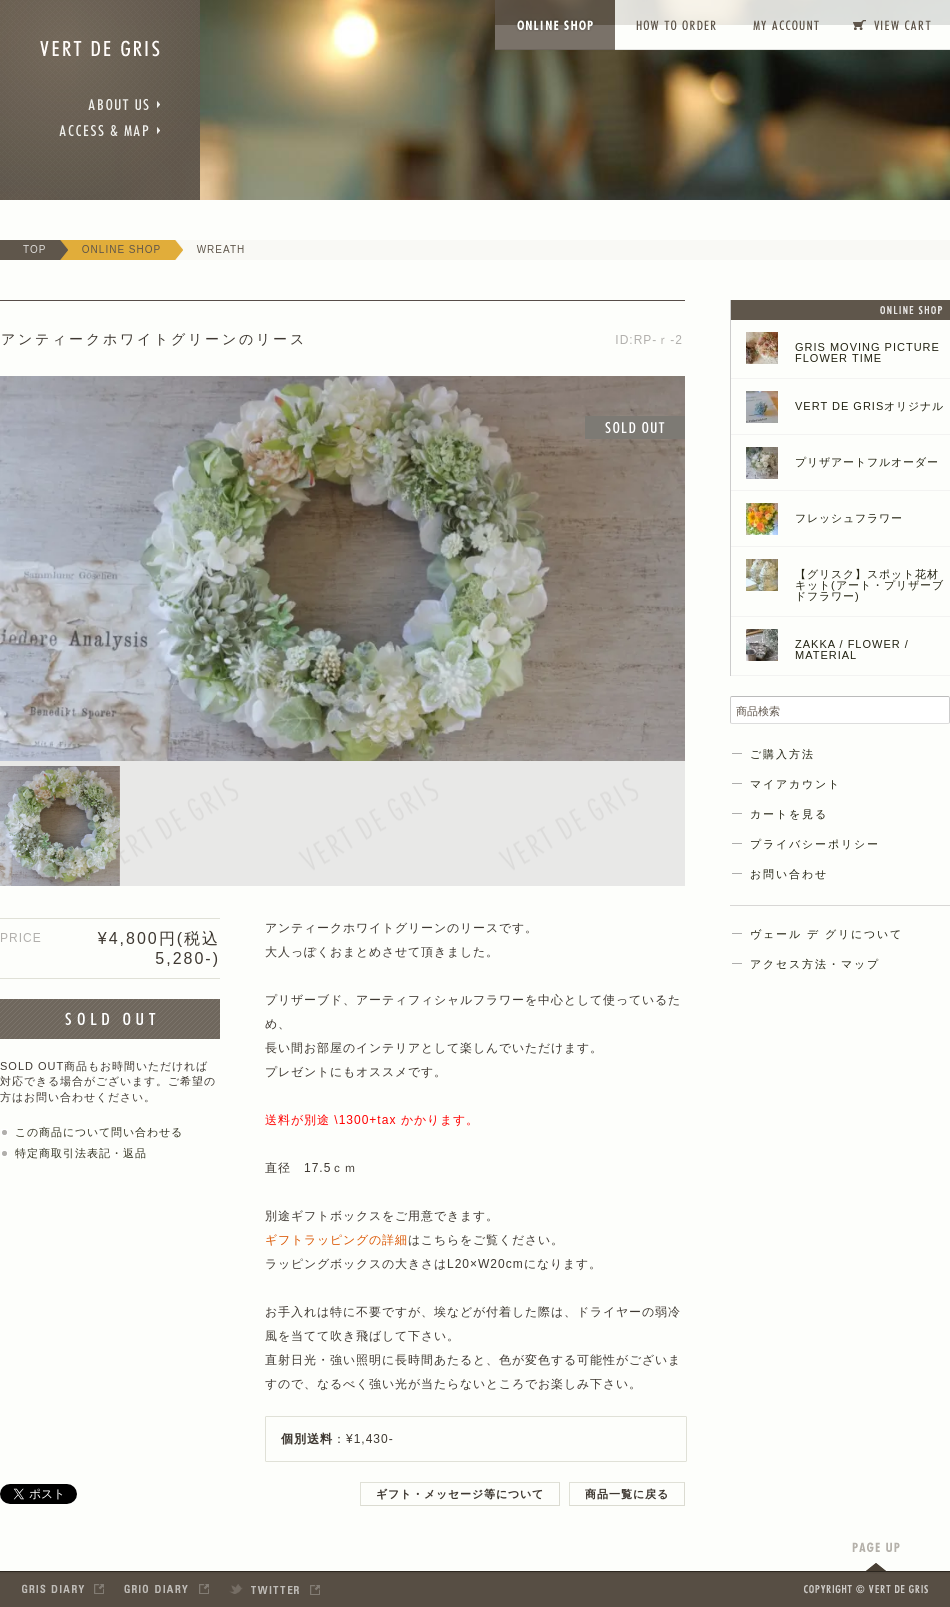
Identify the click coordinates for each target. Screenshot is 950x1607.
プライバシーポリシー (815, 844)
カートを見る (789, 814)
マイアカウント (795, 784)
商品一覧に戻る (627, 1494)
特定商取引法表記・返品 (81, 1153)
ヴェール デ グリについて (826, 934)
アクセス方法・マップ (815, 964)
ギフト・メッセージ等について (460, 1494)
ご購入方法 (782, 754)
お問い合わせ (789, 874)
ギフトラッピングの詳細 (336, 1240)
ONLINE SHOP (121, 249)
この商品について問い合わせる (99, 1132)
